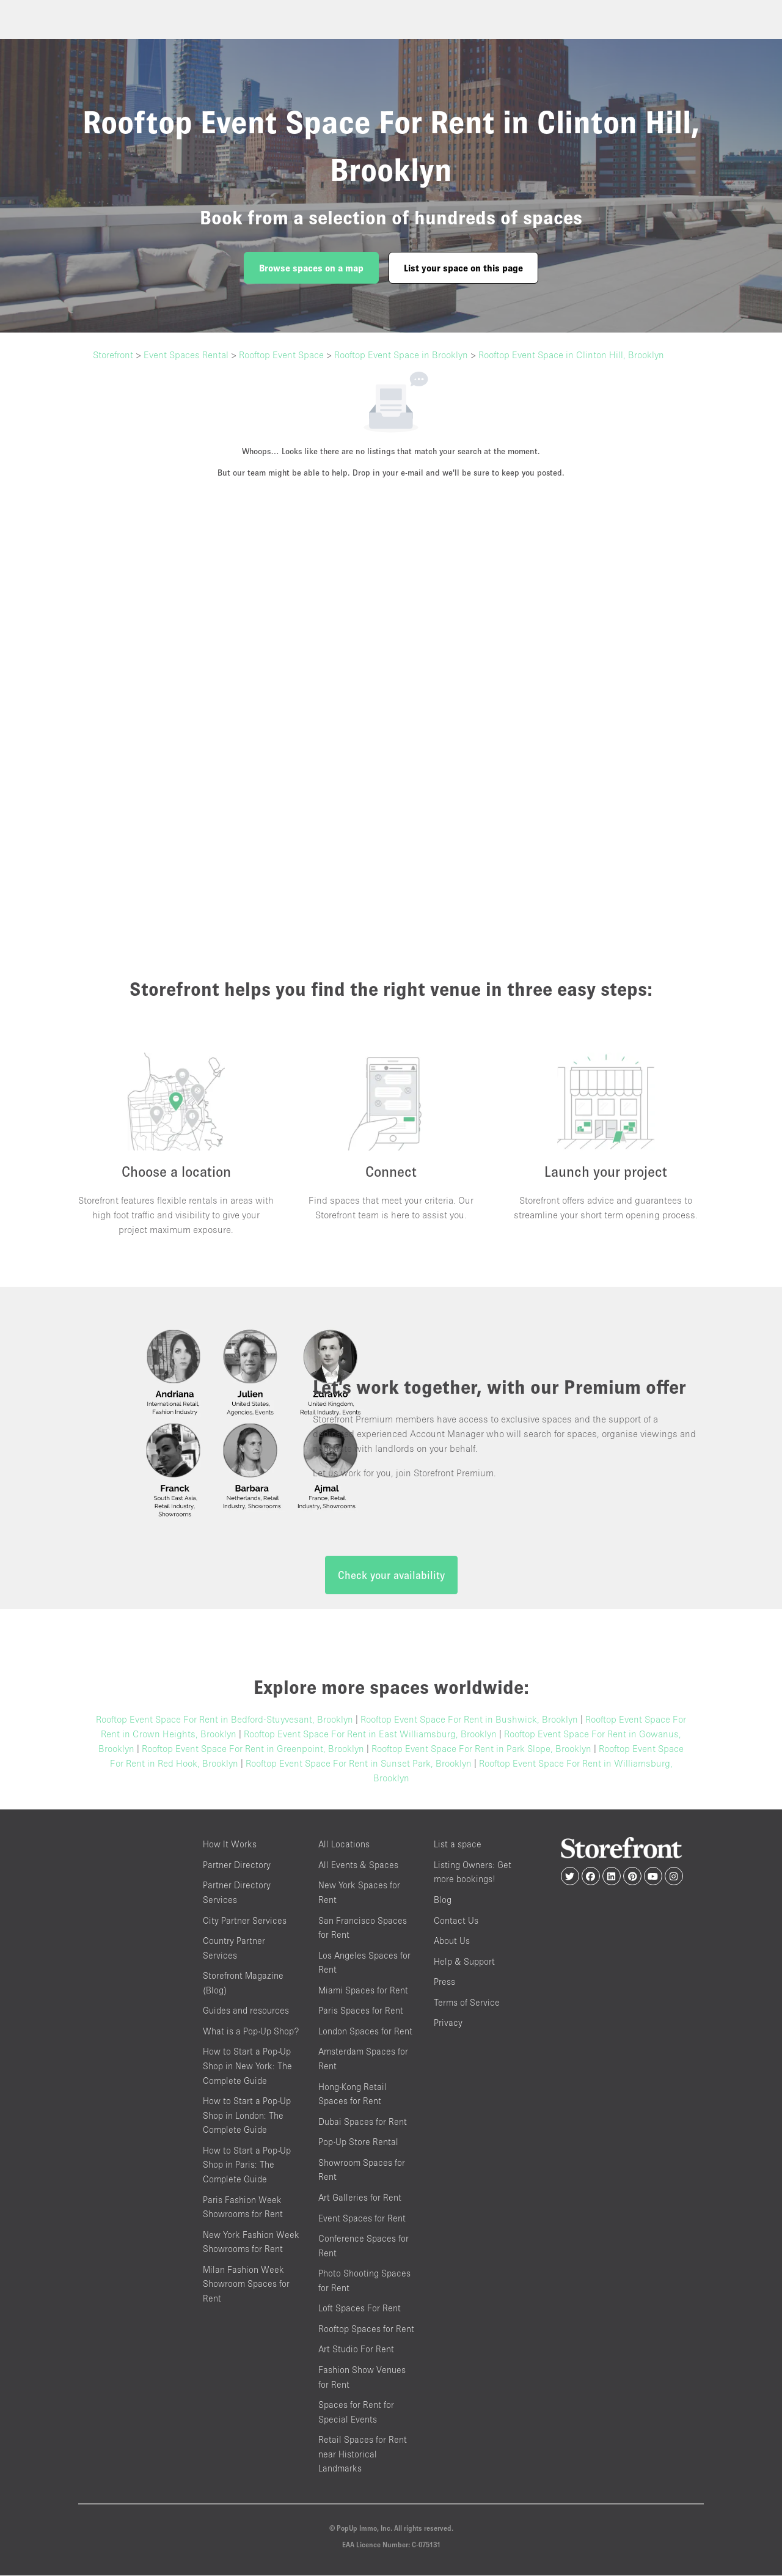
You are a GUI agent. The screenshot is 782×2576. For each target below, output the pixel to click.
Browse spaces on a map (311, 267)
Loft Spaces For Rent (359, 2309)
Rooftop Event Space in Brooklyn (401, 354)
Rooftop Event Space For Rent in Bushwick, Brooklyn (469, 1720)
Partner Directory (237, 1865)
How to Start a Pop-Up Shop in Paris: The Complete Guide (247, 2165)
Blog (442, 1900)
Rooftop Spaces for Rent (366, 2329)
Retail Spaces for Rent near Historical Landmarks (362, 2455)
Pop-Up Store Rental (358, 2143)
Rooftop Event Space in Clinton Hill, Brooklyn (571, 354)
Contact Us (456, 1921)
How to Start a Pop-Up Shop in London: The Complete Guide (247, 2115)
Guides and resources (246, 2011)
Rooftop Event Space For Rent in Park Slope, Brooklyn (481, 1749)
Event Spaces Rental (186, 354)
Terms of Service (467, 2003)
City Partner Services (245, 1921)
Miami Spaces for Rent (363, 1990)
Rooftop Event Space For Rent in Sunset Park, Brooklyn (359, 1764)
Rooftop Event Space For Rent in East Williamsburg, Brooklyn (370, 1734)
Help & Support (464, 1962)
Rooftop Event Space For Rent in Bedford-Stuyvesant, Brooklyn (224, 1720)
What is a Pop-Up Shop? (251, 2031)
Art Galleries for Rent (359, 2198)
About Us (452, 1941)
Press (444, 1982)
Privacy (448, 2023)
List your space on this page (463, 267)
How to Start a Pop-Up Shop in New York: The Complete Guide (247, 2066)
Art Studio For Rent (356, 2350)
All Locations (344, 1845)
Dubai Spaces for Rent (362, 2122)
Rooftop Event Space (281, 354)
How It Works (230, 1845)
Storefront (113, 354)
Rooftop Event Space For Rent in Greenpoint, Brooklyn (253, 1749)
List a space (457, 1845)
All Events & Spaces (358, 1865)
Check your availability (391, 1576)
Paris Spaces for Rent (360, 2011)
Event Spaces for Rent (362, 2219)
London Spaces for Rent (365, 2031)
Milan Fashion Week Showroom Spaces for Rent (246, 2284)
